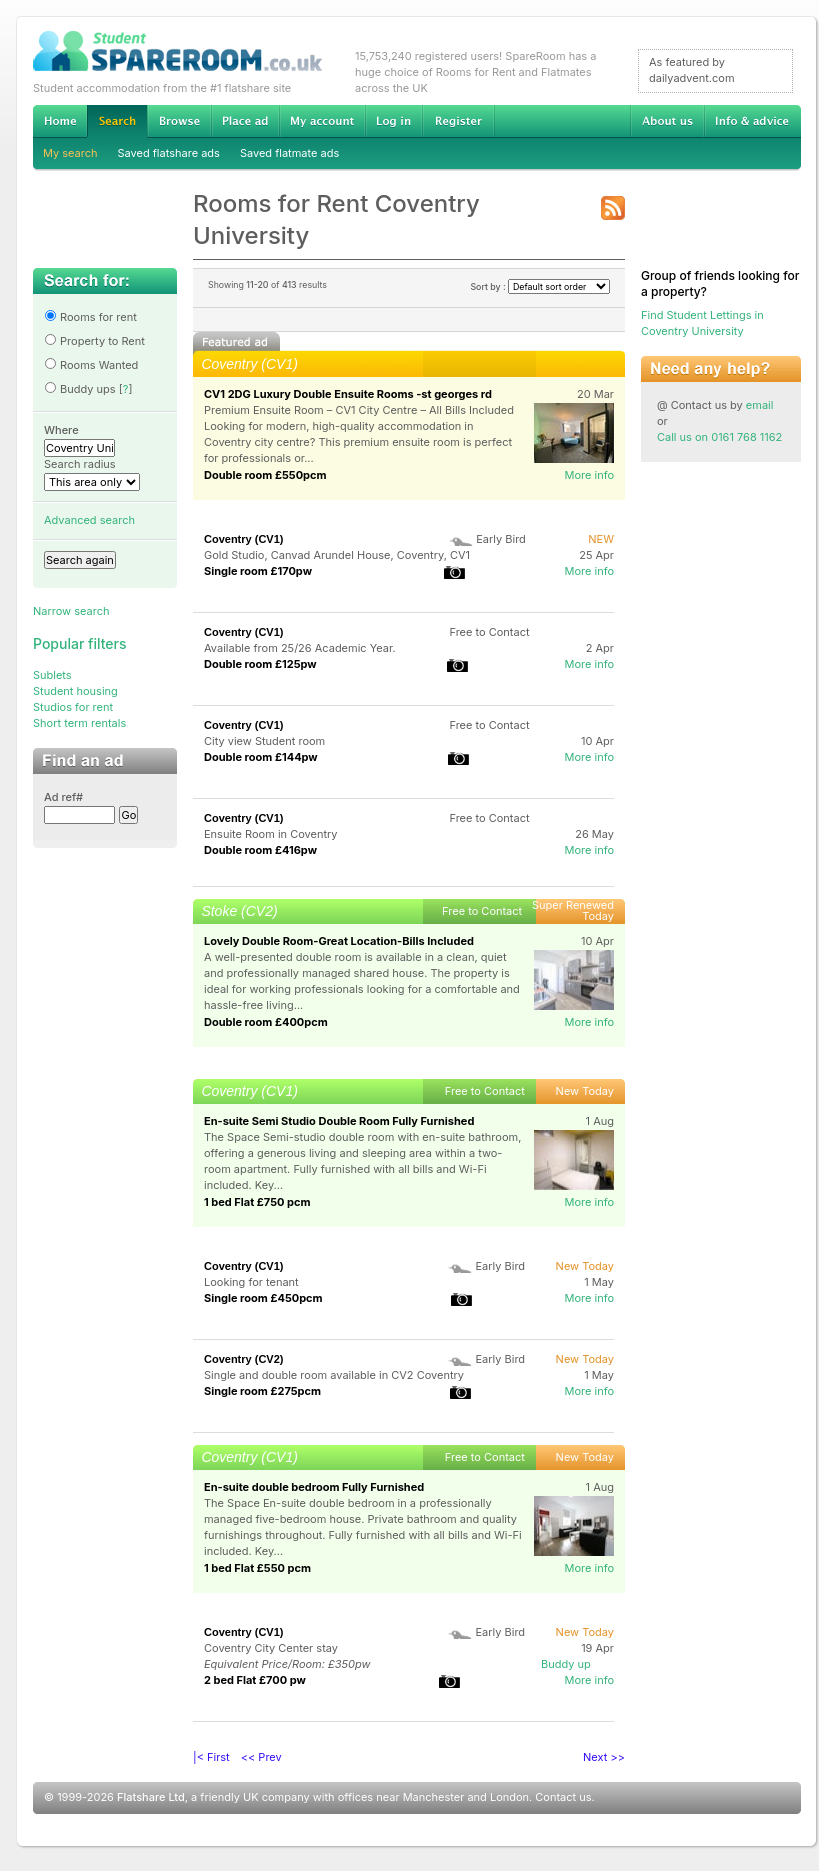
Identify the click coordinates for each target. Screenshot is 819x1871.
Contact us (563, 1797)
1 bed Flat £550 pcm (257, 1568)
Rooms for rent (90, 317)
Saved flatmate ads (289, 153)
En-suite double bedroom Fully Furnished (314, 1487)
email (760, 405)
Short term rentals (79, 723)
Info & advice (752, 121)
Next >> (604, 1757)
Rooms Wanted (91, 365)
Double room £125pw (260, 664)
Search (117, 121)
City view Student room (264, 741)
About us (667, 121)
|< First (211, 1757)
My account (322, 121)
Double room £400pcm (266, 1022)
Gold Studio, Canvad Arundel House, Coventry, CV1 (337, 555)
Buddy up (566, 1664)
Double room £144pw (261, 757)
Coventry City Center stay (271, 1648)
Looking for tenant (251, 1282)
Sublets (52, 675)
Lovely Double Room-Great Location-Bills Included (339, 941)
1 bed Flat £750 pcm (257, 1202)
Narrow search (71, 611)
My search (70, 153)
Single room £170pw (258, 571)
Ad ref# (63, 797)
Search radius (80, 464)
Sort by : (540, 286)
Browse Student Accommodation (179, 121)
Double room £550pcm (265, 475)
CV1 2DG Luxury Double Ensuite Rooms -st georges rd (348, 394)
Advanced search (89, 520)
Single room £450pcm (263, 1298)
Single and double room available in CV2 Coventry (334, 1375)
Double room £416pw (260, 850)
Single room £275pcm (262, 1391)
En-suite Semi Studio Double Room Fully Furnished (339, 1121)
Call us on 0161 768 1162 (719, 437)
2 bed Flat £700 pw (255, 1680)
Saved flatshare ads (169, 153)
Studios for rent (73, 707)
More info (589, 475)
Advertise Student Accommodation (245, 121)
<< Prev (261, 1757)
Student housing (75, 691)
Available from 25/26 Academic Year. (300, 648)
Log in (393, 121)
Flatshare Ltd (151, 1797)
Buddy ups (80, 389)
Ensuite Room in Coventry (271, 834)
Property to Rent (94, 341)
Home (60, 121)
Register (458, 121)
